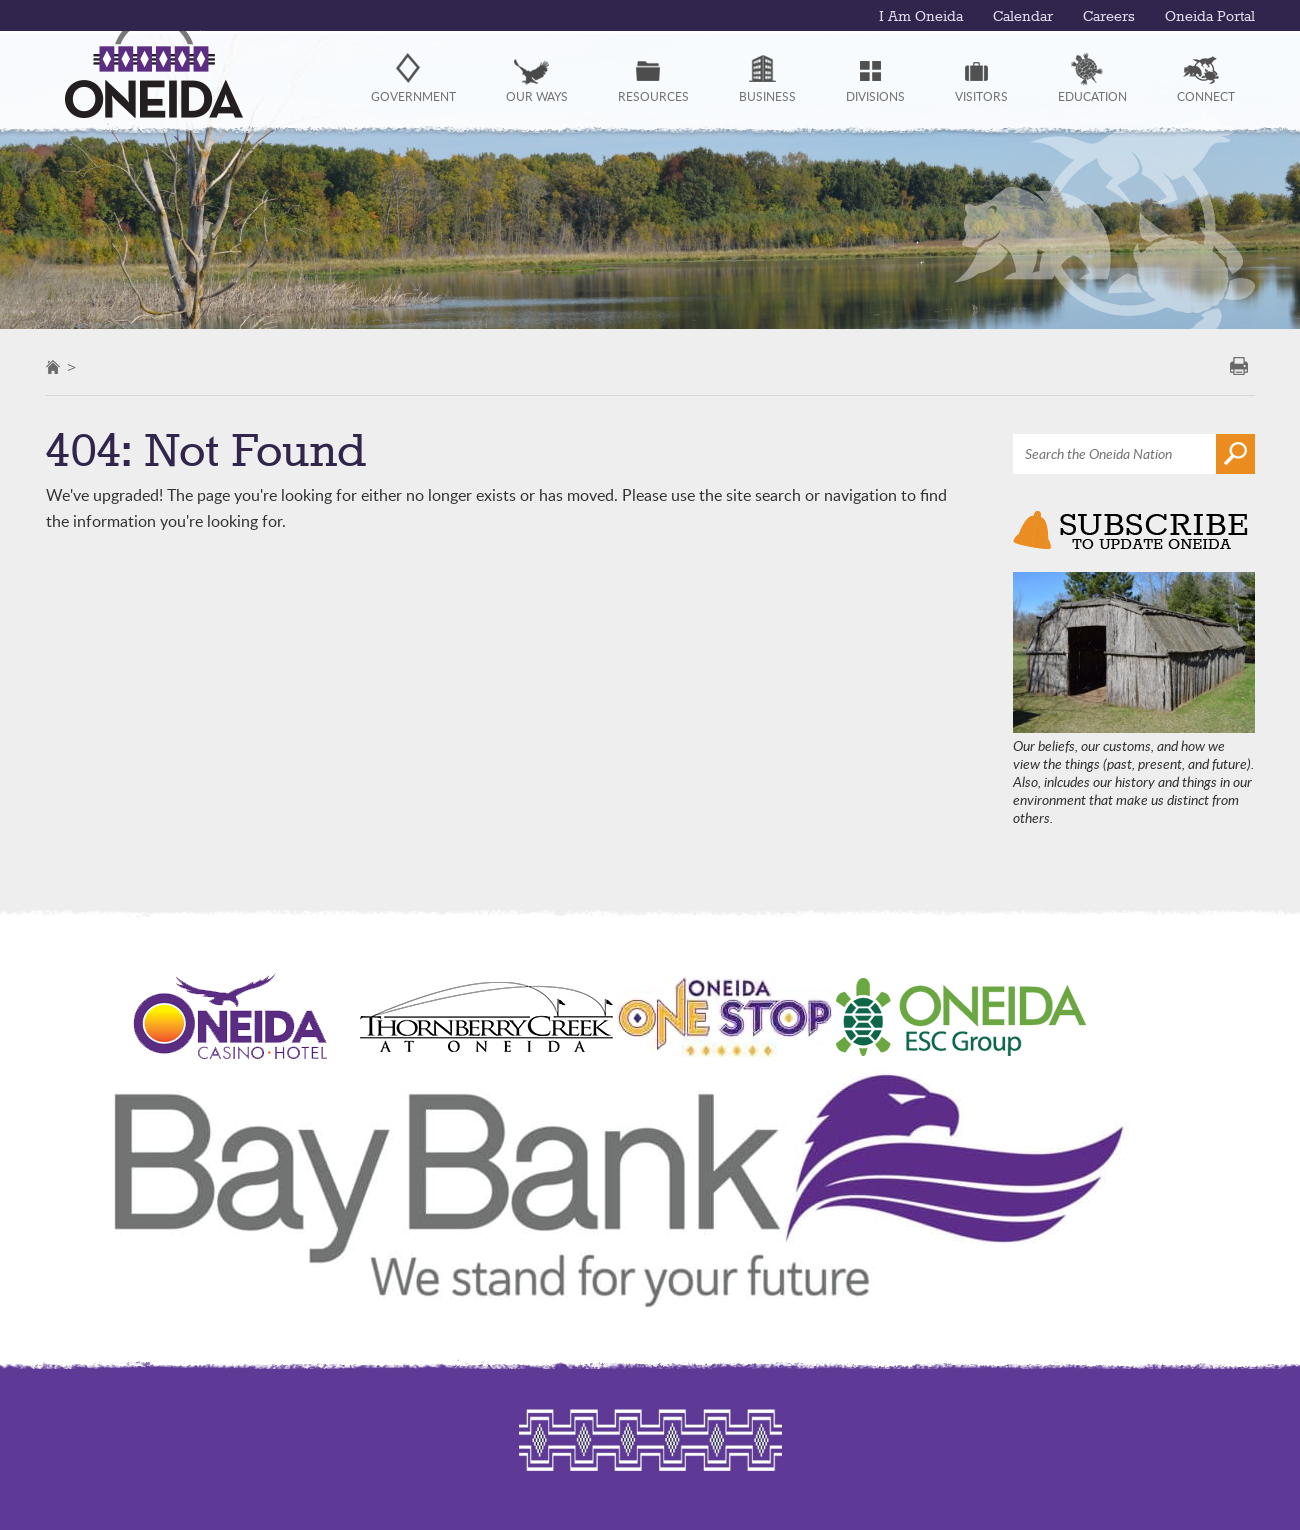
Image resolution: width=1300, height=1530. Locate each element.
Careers (1109, 17)
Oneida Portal (1210, 17)
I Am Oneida (921, 17)
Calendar (1023, 17)
